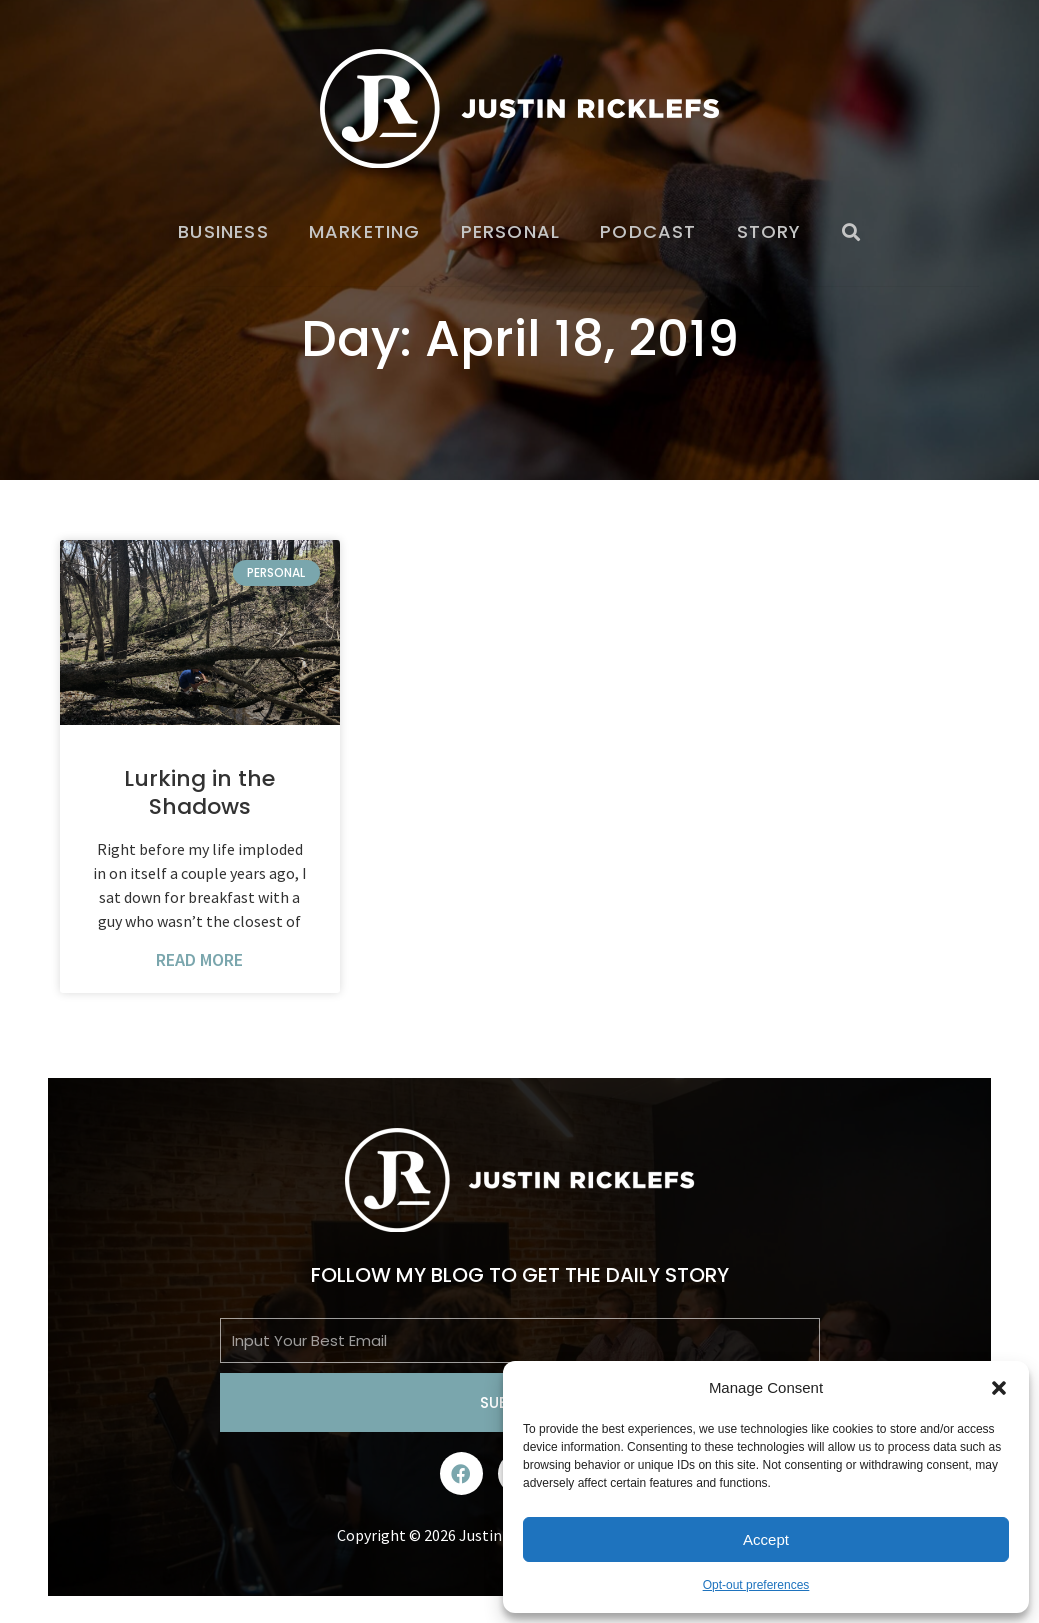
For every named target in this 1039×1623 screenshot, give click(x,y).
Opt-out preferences (756, 1585)
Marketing (365, 231)
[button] (999, 1388)
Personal (511, 231)
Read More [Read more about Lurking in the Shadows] (199, 959)
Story (769, 231)
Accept (766, 1539)
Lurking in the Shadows (199, 793)
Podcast (648, 231)
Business (223, 231)
